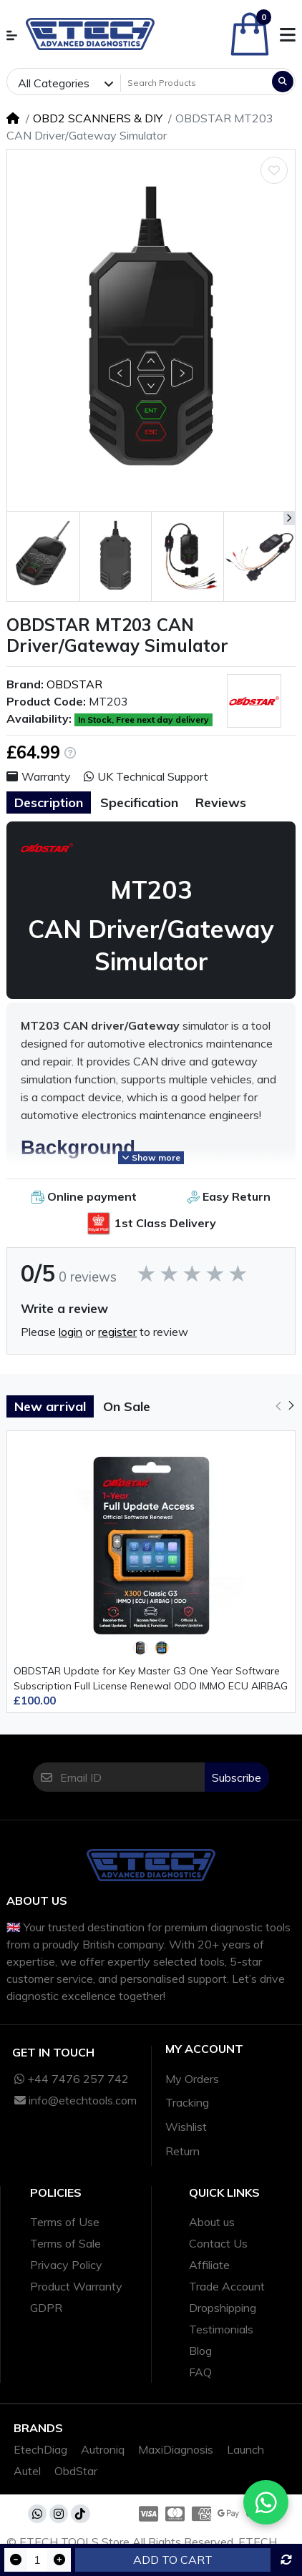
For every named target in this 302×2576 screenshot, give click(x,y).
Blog (200, 2350)
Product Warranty (76, 2286)
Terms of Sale (65, 2243)
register (117, 1331)
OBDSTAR (74, 684)
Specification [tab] (139, 802)
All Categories (53, 83)
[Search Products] (195, 83)
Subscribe (236, 1777)
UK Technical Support (146, 776)
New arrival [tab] (50, 1406)
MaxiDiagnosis (175, 2449)
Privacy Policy (66, 2265)
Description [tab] (48, 802)
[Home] (12, 118)
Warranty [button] (38, 776)
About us (212, 2222)
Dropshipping (222, 2308)
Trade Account (227, 2286)
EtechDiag (40, 2449)
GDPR (46, 2308)
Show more (151, 1157)
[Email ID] (132, 1776)
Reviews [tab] (220, 802)
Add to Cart (173, 2559)
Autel (27, 2471)
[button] (11, 35)
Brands (38, 2428)
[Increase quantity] (58, 2560)
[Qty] (37, 2560)
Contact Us (218, 2243)
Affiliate (209, 2265)
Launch (245, 2449)
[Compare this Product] (286, 2560)
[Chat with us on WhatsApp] (265, 2502)
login (70, 1331)
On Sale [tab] (126, 1406)
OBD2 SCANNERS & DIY (97, 118)
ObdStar (75, 2471)
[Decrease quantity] (15, 2560)
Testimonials (221, 2329)
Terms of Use (64, 2222)
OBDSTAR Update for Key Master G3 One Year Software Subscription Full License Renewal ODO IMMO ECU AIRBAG (151, 1678)
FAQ (200, 2372)
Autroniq (103, 2449)
